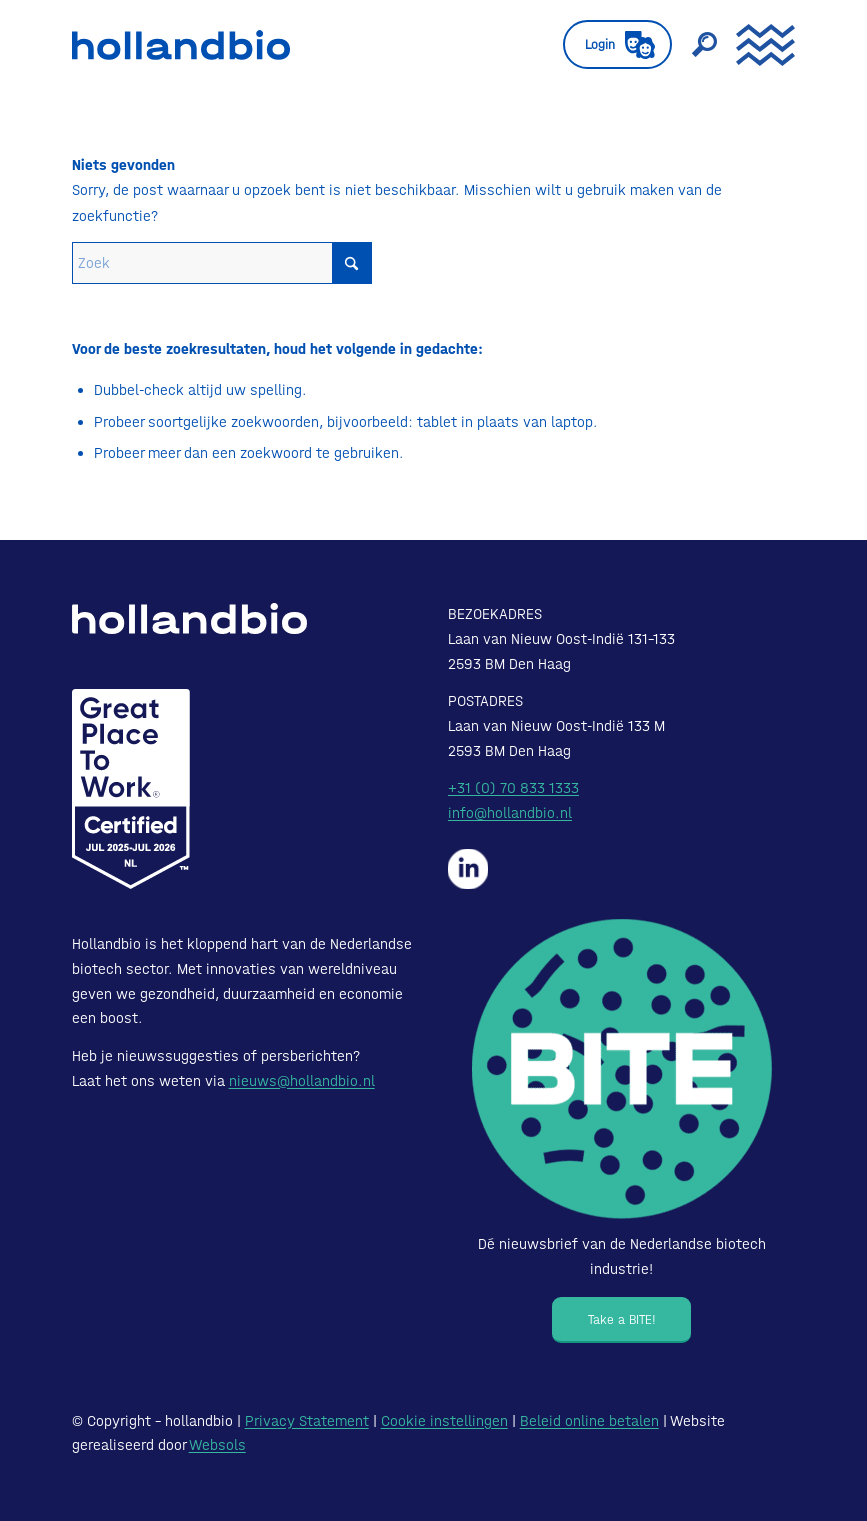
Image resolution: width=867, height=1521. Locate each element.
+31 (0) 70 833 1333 (513, 788)
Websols (217, 1445)
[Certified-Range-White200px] (131, 789)
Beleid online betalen (589, 1421)
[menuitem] (607, 45)
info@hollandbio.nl (510, 813)
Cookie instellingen (444, 1421)
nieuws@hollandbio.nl (302, 1081)
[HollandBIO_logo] (181, 45)
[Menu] (755, 45)
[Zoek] (694, 45)
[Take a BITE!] (621, 1320)
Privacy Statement (307, 1421)
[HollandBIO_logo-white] (189, 619)
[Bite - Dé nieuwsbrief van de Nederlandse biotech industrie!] (622, 1069)
